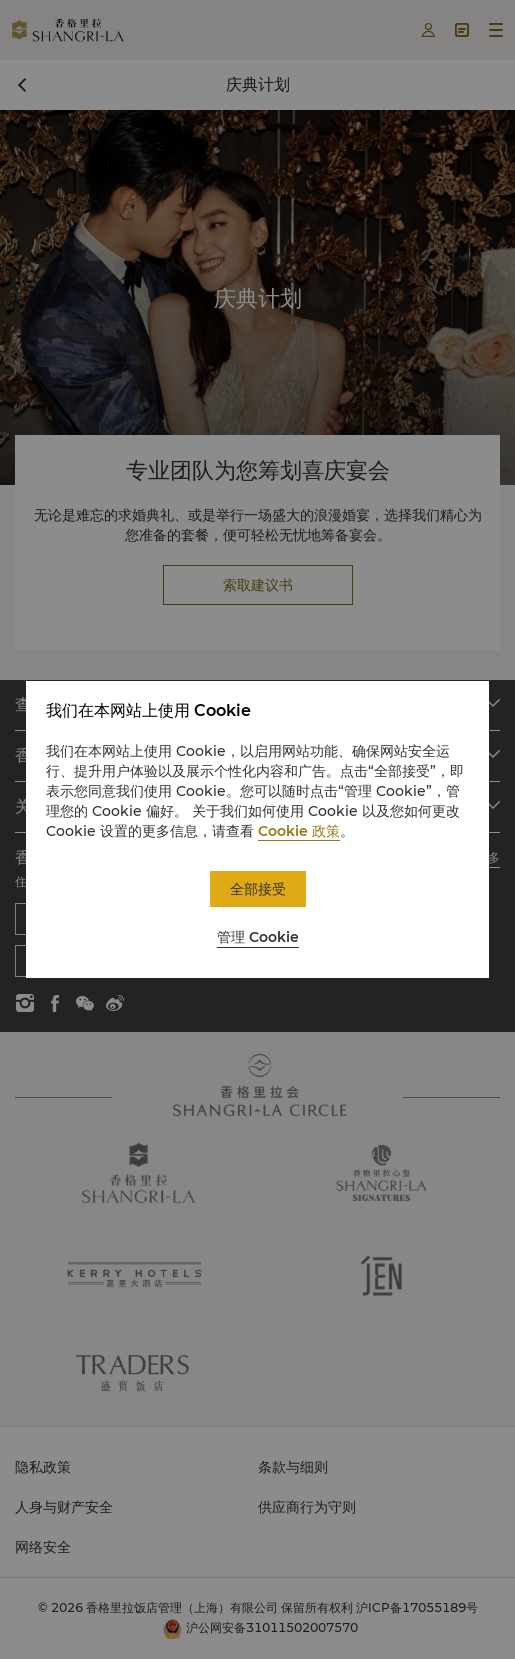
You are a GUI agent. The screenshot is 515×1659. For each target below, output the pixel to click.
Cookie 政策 (299, 831)
